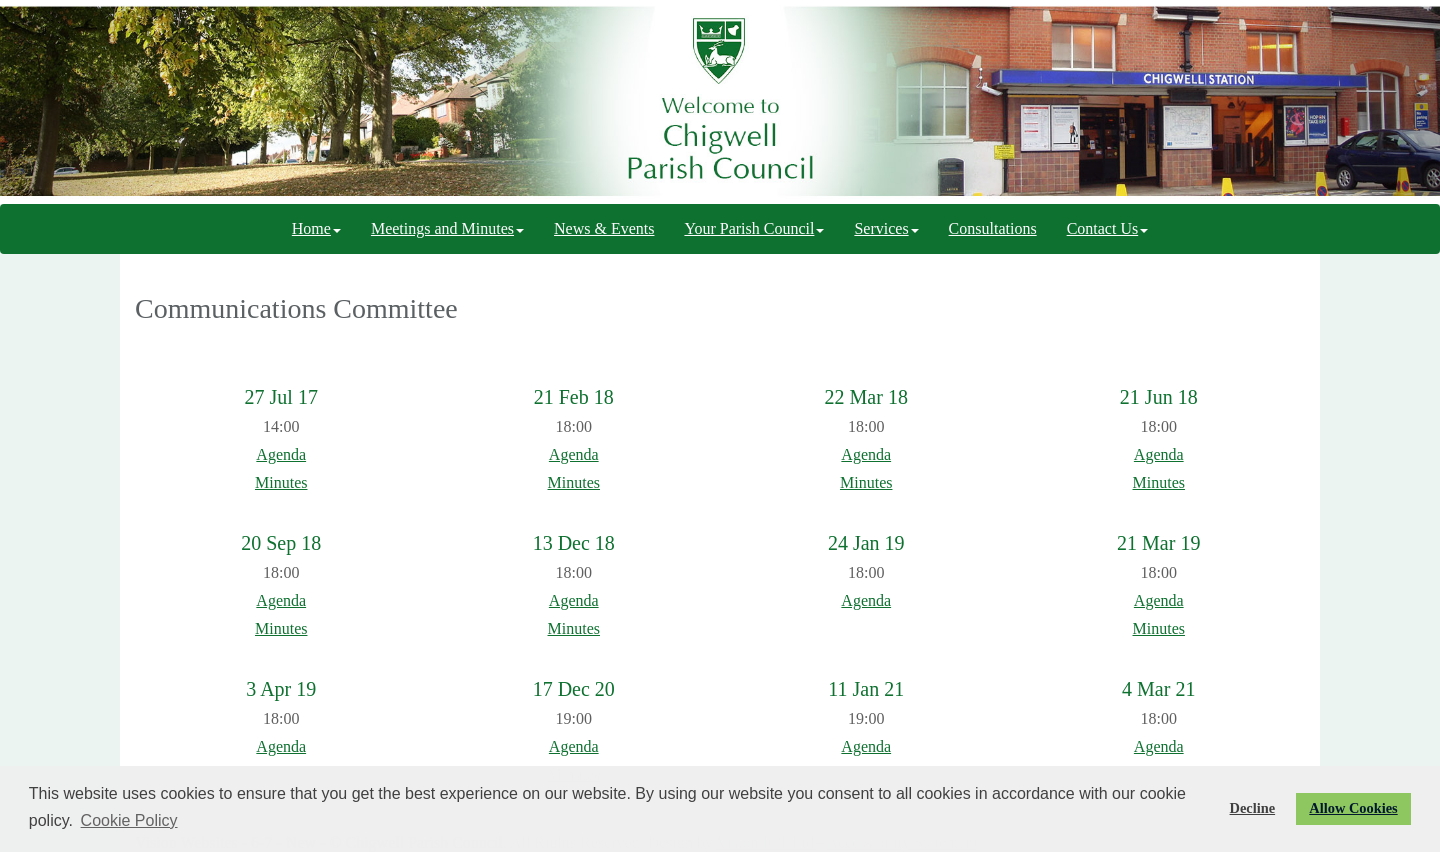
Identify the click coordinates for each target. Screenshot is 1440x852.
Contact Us (1108, 228)
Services (886, 228)
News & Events (604, 228)
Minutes (281, 482)
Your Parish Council (754, 228)
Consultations (993, 228)
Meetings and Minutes (447, 228)
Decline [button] (1253, 808)
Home (316, 228)
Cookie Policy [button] (129, 820)
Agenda (281, 454)
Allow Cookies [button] (1353, 808)
